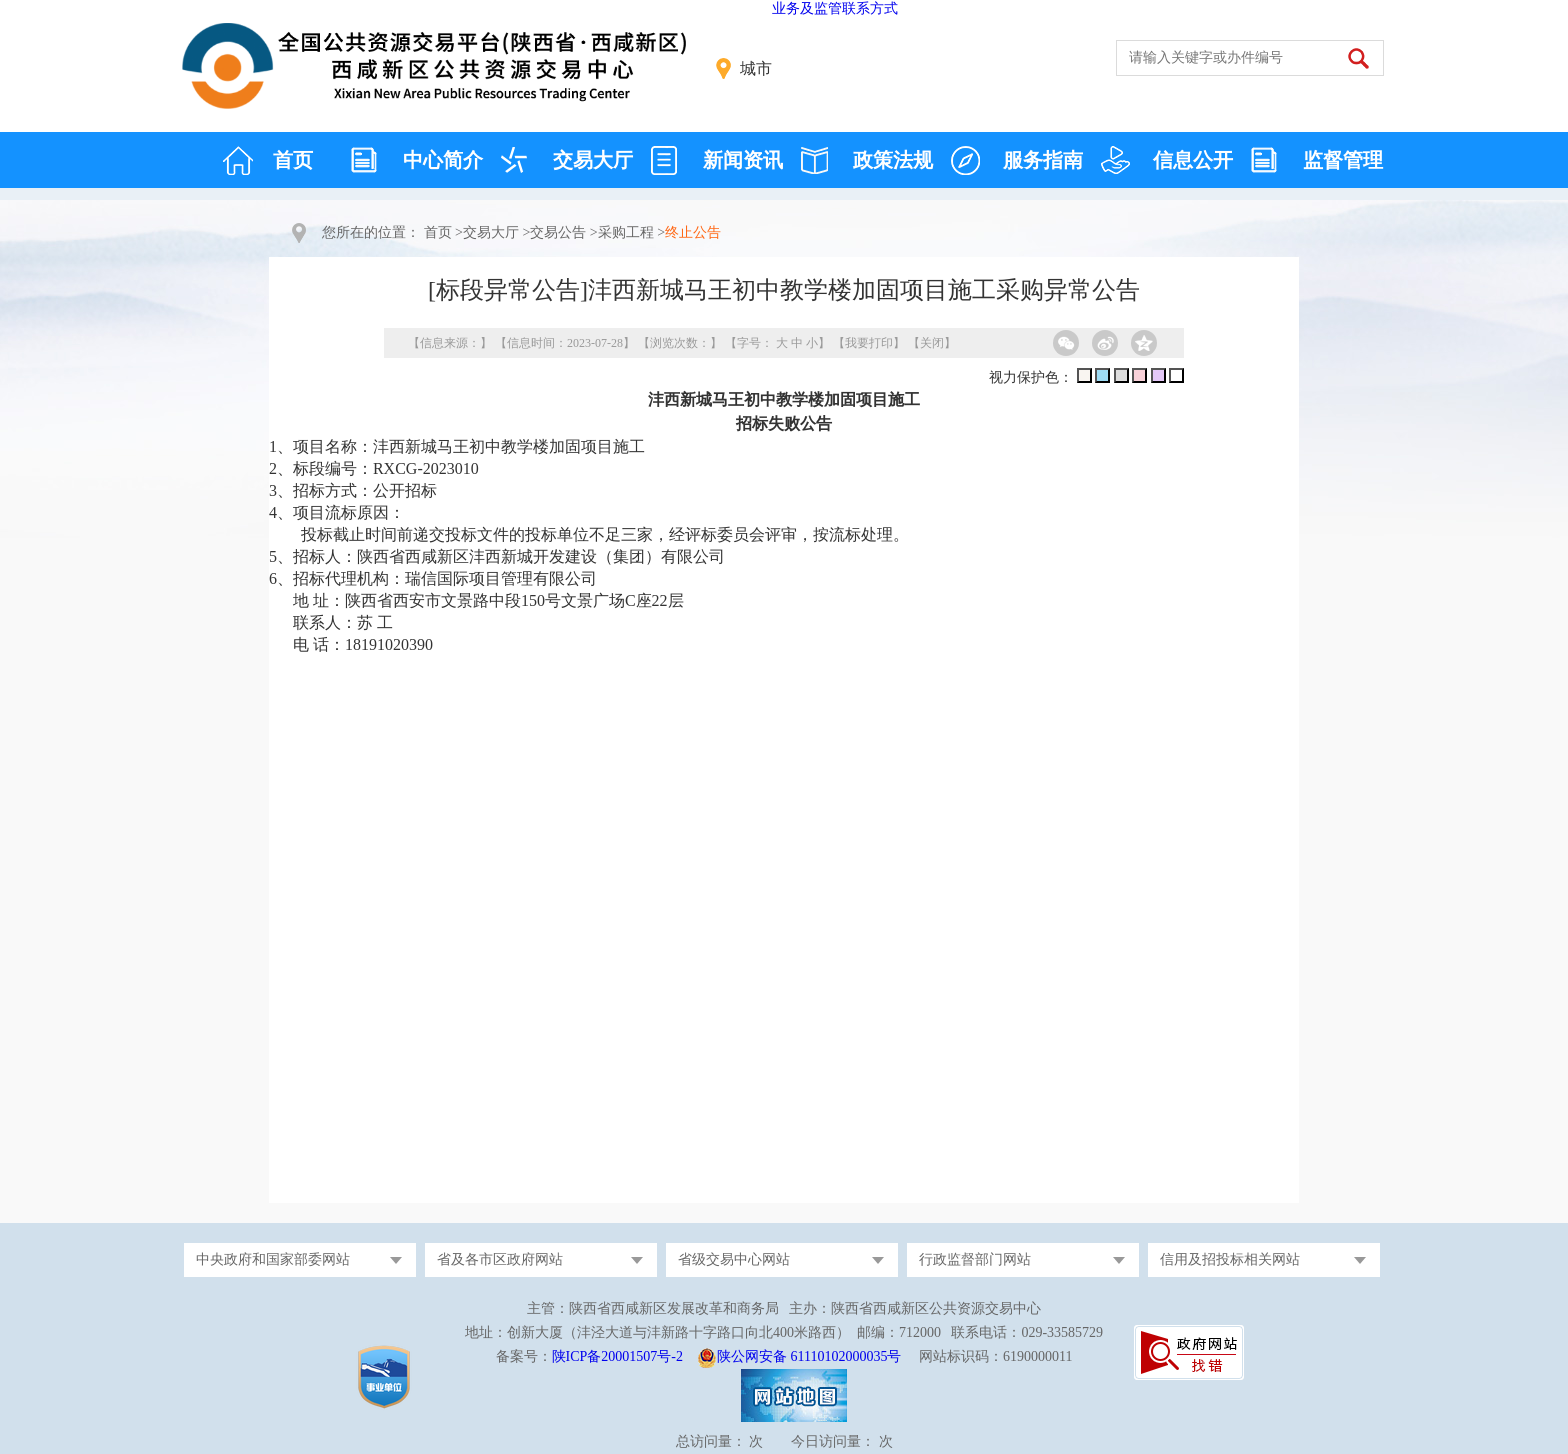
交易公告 (558, 232)
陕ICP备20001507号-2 (617, 1356)
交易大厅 (593, 160)
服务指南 (1043, 160)
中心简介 (443, 160)
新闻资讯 (743, 160)
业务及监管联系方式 (835, 8)
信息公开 (1193, 160)
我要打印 (869, 343)
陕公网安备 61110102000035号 (809, 1356)
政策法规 (893, 160)
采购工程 (626, 232)
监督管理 (1343, 160)
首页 (293, 160)
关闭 (932, 343)
